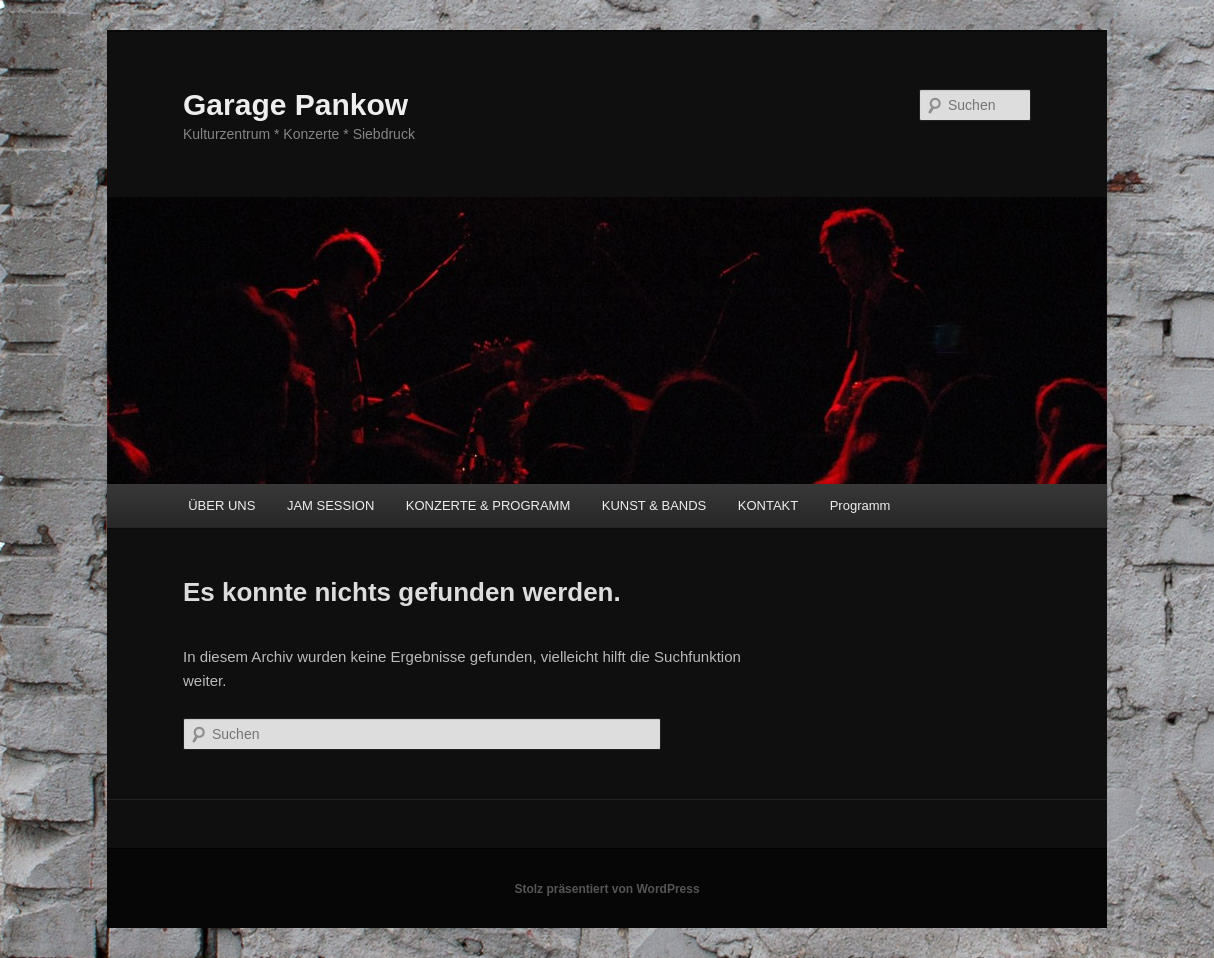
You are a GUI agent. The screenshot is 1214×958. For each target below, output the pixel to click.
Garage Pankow (295, 104)
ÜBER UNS (221, 505)
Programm (860, 505)
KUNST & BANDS (654, 505)
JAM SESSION (330, 505)
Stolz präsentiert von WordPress (606, 889)
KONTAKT (768, 505)
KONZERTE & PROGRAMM (488, 505)
